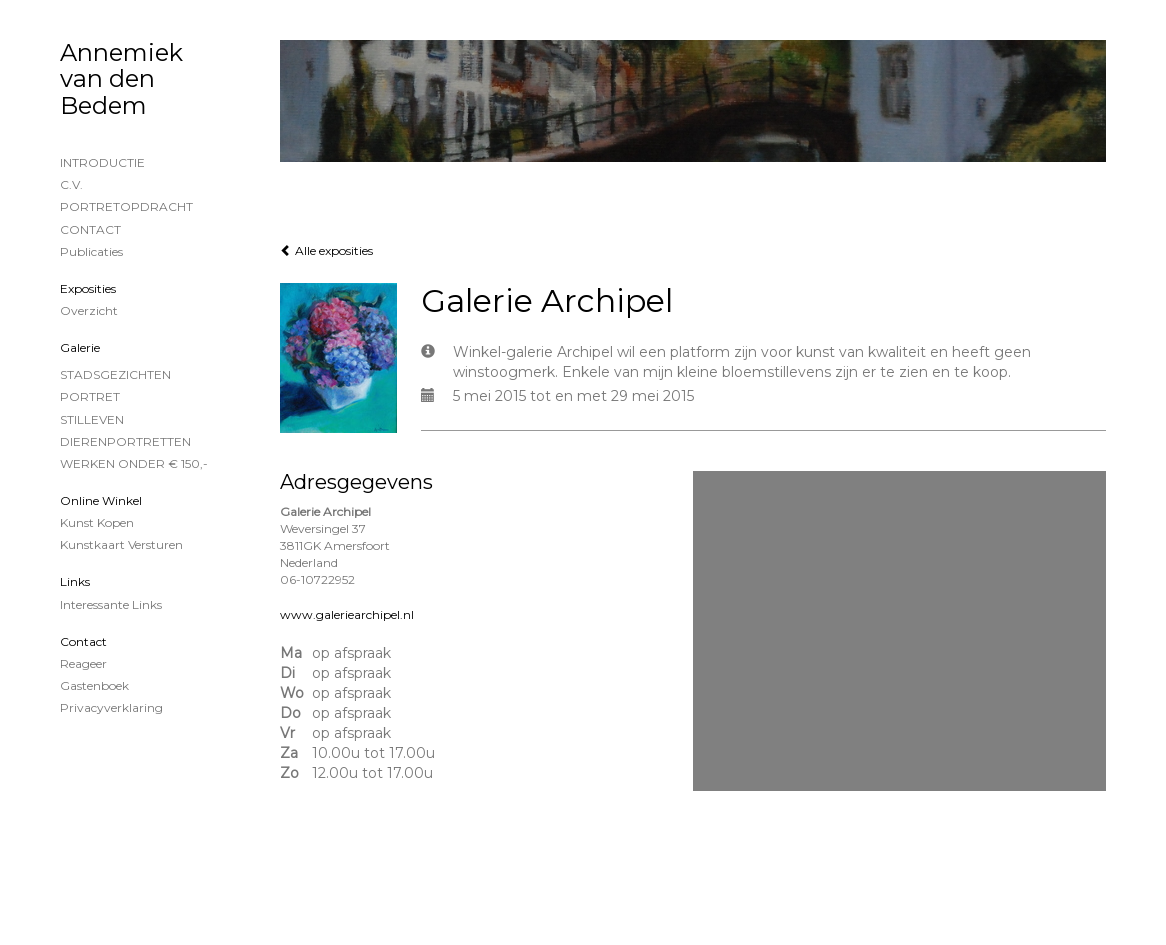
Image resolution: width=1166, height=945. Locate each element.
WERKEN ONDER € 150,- (134, 463)
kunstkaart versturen (121, 544)
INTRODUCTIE (102, 162)
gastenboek (94, 685)
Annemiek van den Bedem (121, 79)
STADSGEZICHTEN (115, 374)
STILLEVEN (92, 419)
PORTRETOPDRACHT (126, 206)
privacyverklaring (111, 707)
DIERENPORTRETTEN (125, 441)
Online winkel (101, 500)
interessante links (111, 604)
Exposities (88, 288)
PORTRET (90, 396)
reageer (83, 663)
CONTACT (90, 229)
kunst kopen (97, 522)
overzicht (89, 310)
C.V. (71, 184)
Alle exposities (326, 250)
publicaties (91, 251)
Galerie (80, 347)
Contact (83, 641)
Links (75, 581)
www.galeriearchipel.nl (347, 614)
